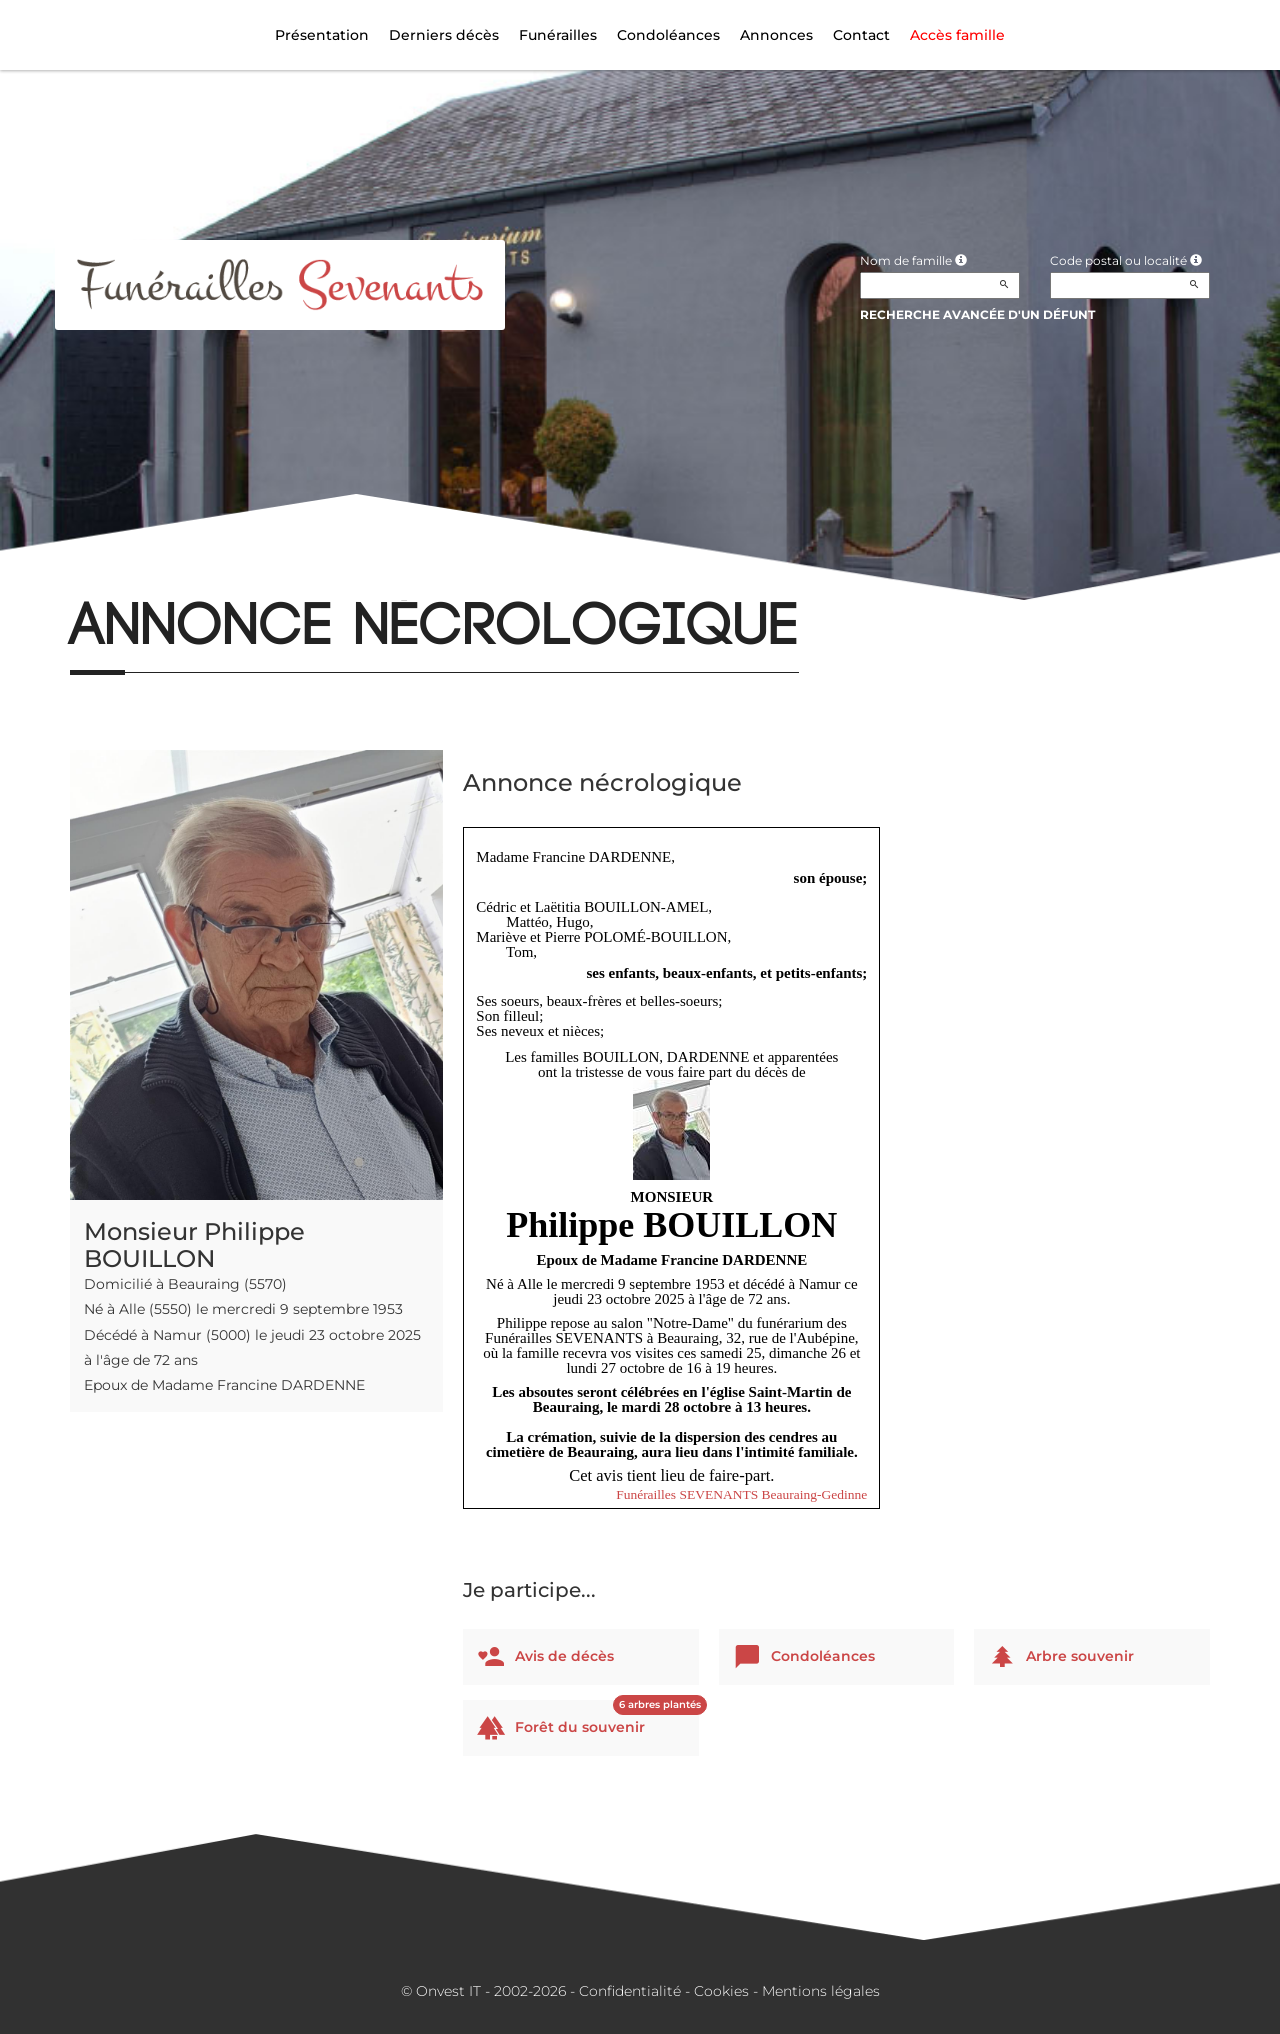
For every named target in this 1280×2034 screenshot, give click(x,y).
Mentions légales (821, 1991)
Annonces (776, 35)
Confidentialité (630, 1991)
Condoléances (668, 35)
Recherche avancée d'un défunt (977, 314)
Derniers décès (444, 35)
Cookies (721, 1991)
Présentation (322, 35)
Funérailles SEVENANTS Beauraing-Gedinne (741, 1494)
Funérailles (558, 35)
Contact (861, 35)
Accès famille (957, 35)
